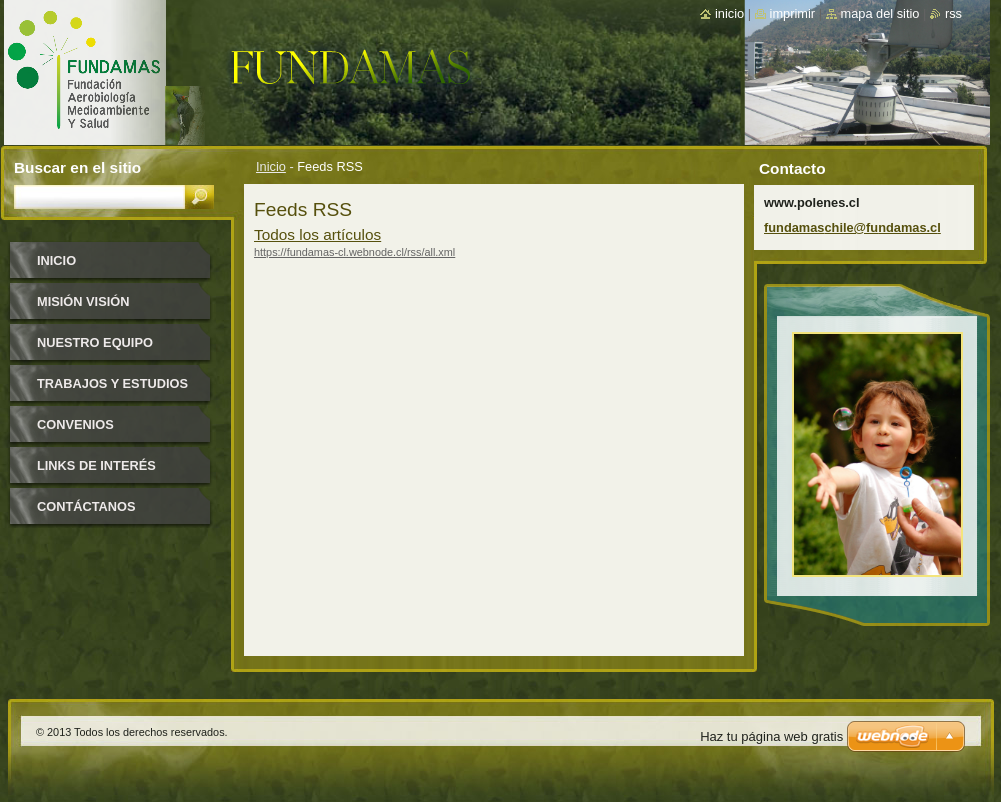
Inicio (271, 166)
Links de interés (96, 465)
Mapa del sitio (880, 13)
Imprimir (793, 13)
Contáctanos (86, 506)
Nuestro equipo (95, 342)
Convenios (75, 424)
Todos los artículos (317, 234)
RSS (953, 13)
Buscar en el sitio (77, 167)
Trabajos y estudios (112, 383)
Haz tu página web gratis (771, 736)
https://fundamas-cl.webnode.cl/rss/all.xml (354, 252)
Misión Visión (83, 301)
